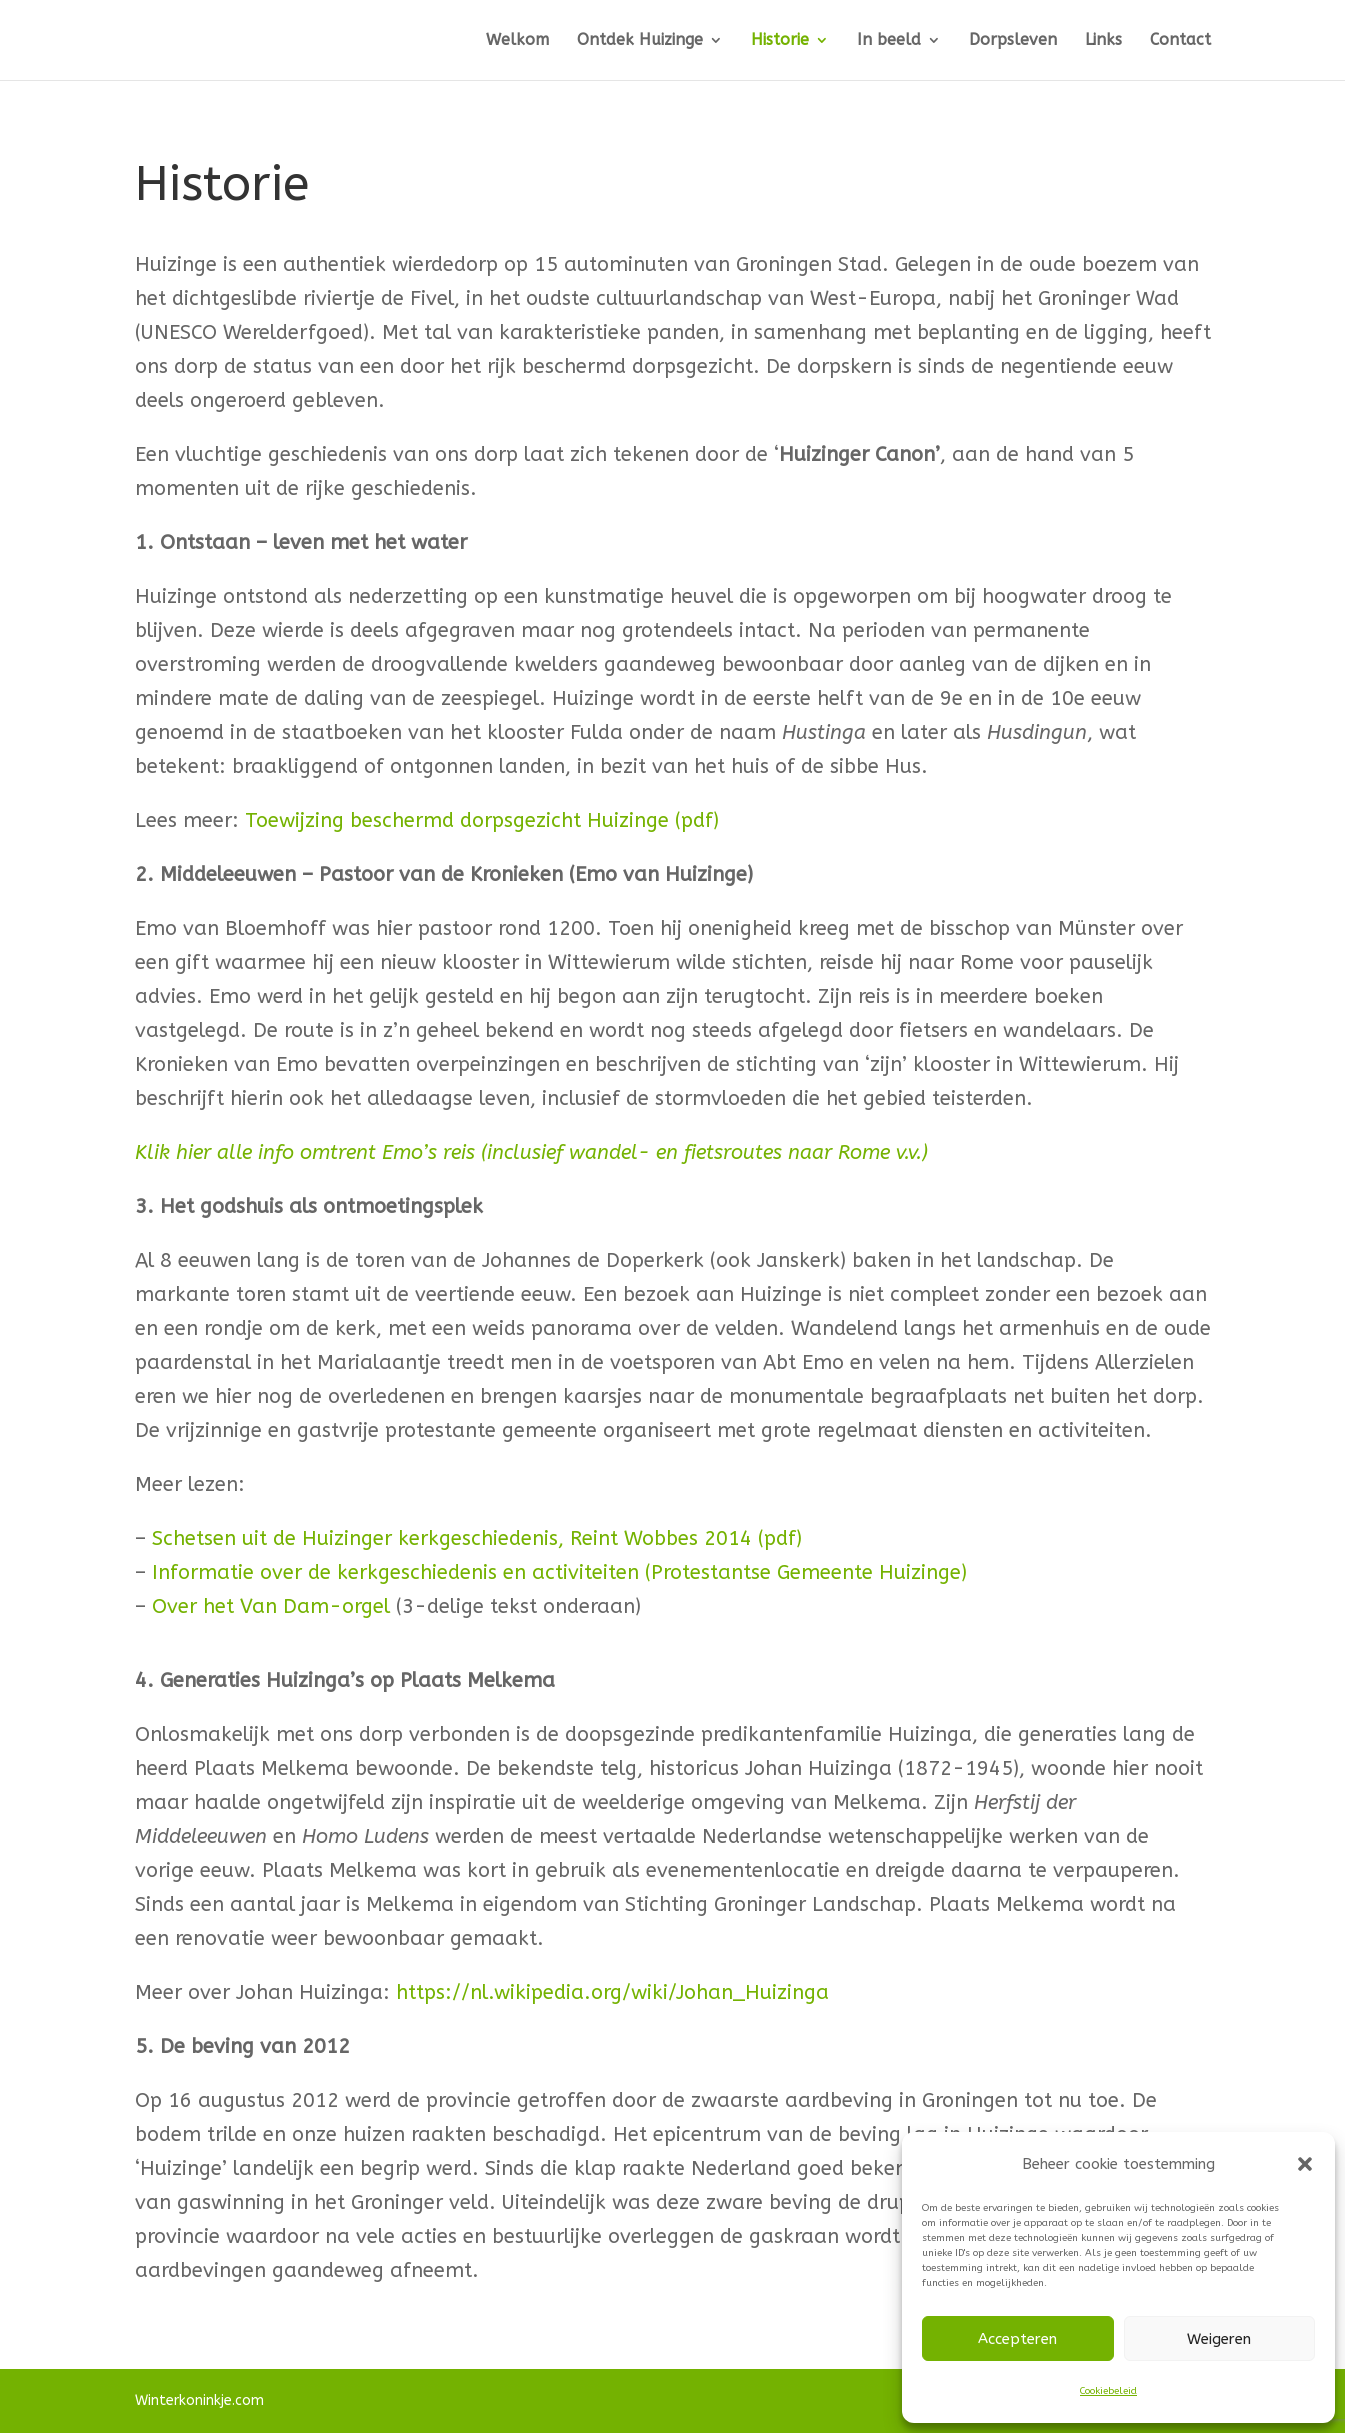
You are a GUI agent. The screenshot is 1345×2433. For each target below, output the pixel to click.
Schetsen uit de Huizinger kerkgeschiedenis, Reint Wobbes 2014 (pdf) (477, 1538)
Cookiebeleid (1108, 2391)
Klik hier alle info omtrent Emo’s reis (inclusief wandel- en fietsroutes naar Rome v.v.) (531, 1152)
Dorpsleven (1013, 41)
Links (1103, 41)
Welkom (517, 41)
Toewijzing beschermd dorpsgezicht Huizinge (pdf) (482, 820)
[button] (1305, 2164)
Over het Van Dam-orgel (271, 1606)
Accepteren (1017, 2339)
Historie (780, 41)
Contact (1180, 41)
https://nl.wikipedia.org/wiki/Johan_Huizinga (612, 1992)
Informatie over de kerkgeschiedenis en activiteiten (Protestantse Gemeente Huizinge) (559, 1572)
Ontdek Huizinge (640, 41)
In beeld (889, 41)
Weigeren (1219, 2339)
